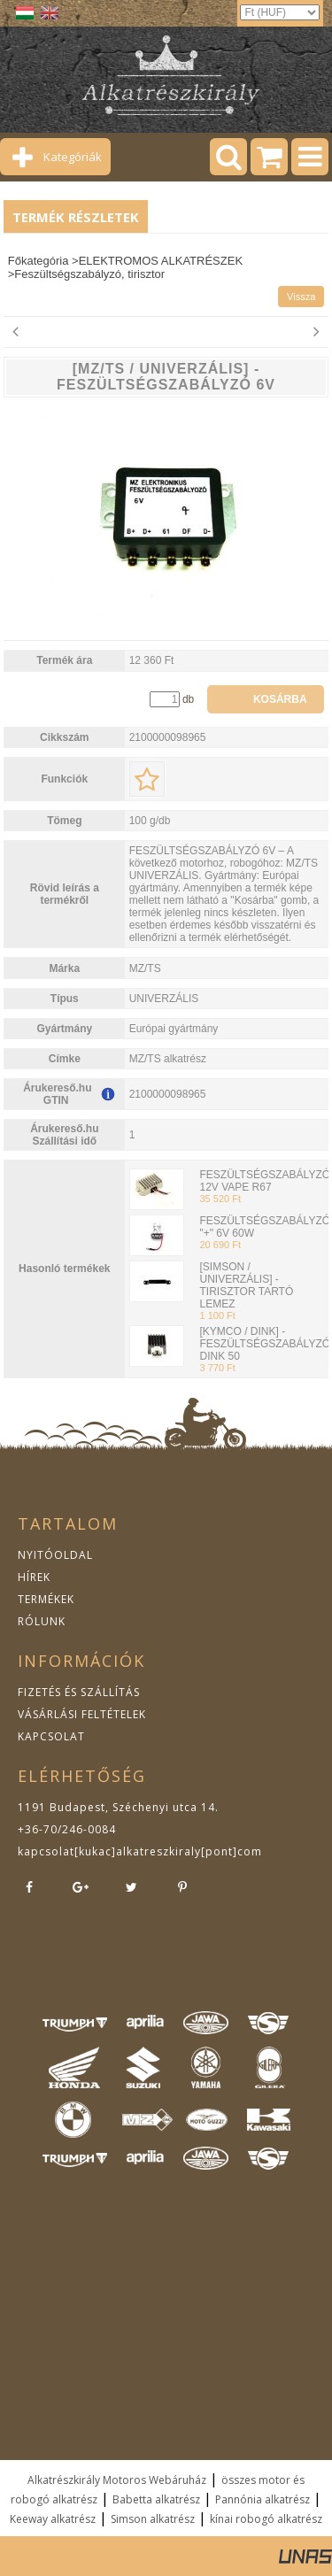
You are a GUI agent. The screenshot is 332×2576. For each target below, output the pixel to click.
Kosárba (280, 699)
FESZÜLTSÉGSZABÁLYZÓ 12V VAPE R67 (264, 1180)
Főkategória (38, 260)
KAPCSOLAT (51, 1736)
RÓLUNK (42, 1621)
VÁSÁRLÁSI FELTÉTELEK (82, 1714)
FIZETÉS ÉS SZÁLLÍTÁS (79, 1692)
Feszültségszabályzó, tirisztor (89, 274)
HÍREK (34, 1577)
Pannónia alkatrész (262, 2499)
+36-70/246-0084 (67, 1829)
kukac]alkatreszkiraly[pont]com (170, 1851)
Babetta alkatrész (156, 2499)
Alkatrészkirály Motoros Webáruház (116, 2479)
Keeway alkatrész (53, 2518)
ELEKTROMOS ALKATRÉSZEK (161, 260)
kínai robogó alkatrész (266, 2518)
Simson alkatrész (153, 2518)
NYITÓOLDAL (55, 1554)
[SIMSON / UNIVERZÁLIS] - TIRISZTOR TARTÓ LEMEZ (246, 1285)
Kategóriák (72, 157)
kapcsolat (46, 1851)
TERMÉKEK (46, 1599)
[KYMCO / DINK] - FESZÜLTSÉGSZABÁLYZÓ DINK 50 (264, 1343)
